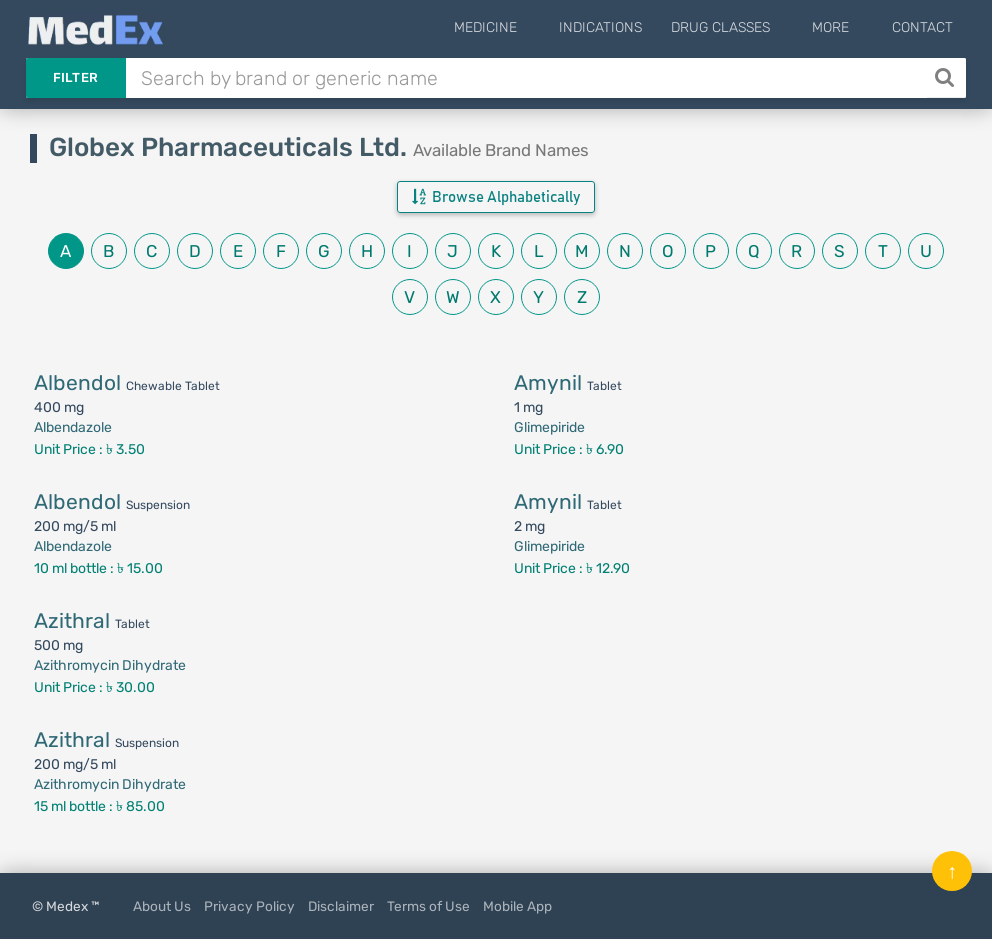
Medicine (525, 27)
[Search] (946, 78)
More (844, 27)
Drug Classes (747, 27)
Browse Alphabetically (496, 197)
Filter (76, 77)
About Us (162, 906)
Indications (627, 27)
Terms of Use (428, 906)
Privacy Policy (249, 906)
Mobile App (517, 906)
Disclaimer (341, 906)
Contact (922, 27)
